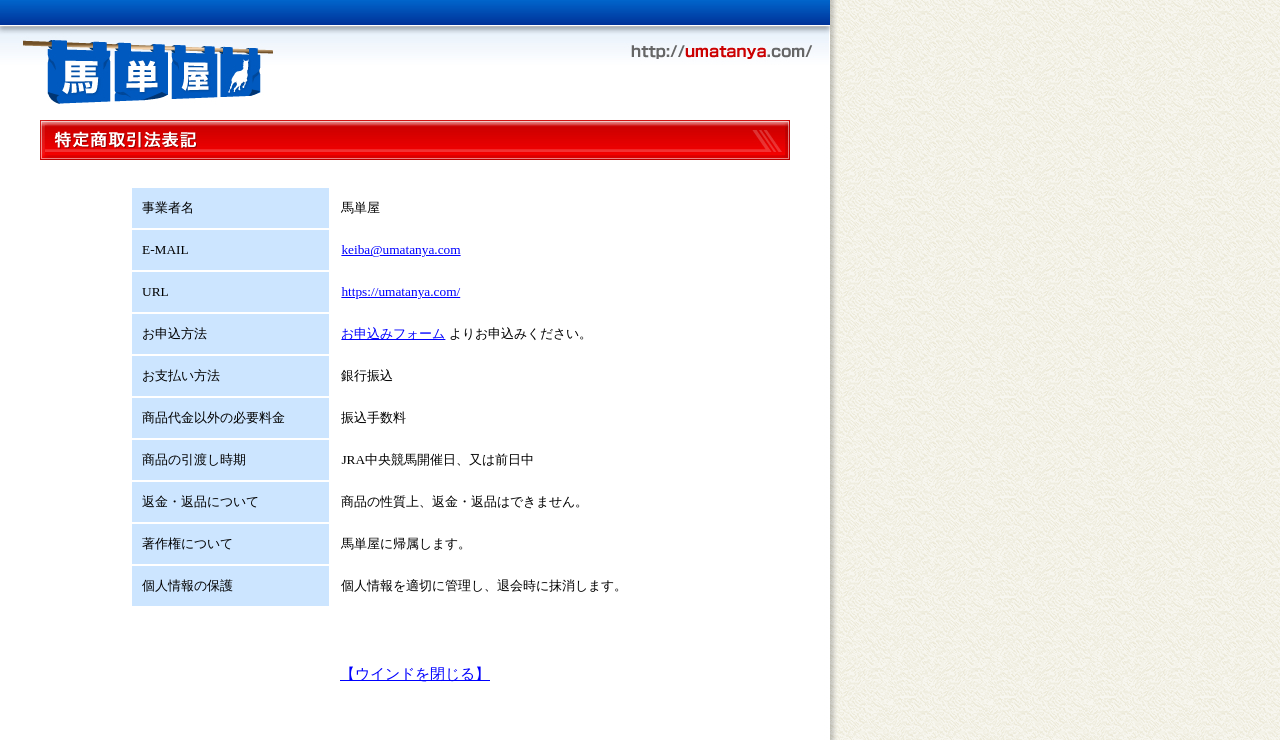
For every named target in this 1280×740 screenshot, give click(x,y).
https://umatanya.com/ (400, 291)
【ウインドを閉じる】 (415, 674)
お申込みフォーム (393, 333)
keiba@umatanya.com (400, 249)
